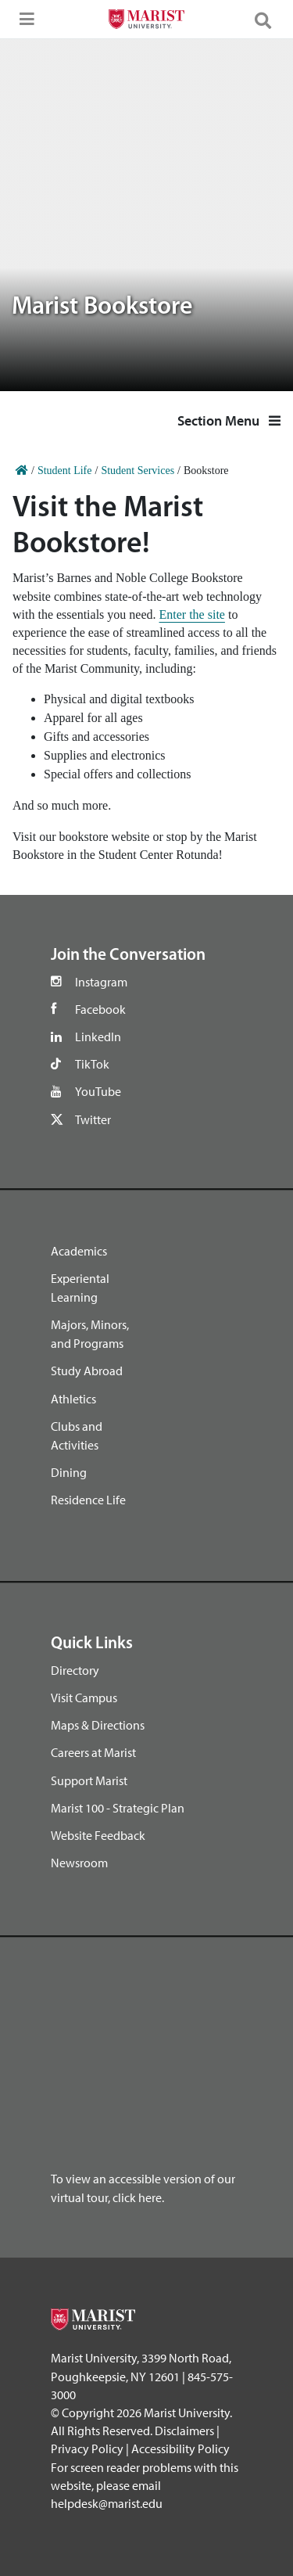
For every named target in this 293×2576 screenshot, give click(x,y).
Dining (69, 1472)
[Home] (22, 470)
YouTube (98, 1091)
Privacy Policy (87, 2448)
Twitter (93, 1119)
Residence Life (88, 1499)
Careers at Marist (93, 1752)
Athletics (73, 1399)
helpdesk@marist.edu (107, 2503)
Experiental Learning (80, 1287)
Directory (75, 1670)
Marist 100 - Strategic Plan (117, 1808)
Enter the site (192, 614)
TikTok (92, 1064)
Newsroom (79, 1862)
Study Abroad (87, 1370)
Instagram (101, 982)
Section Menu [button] (228, 420)
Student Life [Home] (65, 470)
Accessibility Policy (180, 2448)
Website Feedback (98, 1835)
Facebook (100, 1009)
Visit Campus (84, 1697)
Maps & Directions (98, 1725)
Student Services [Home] (137, 470)
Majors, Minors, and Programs (90, 1334)
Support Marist (89, 1780)
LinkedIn (98, 1036)
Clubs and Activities (76, 1435)
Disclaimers (184, 2430)
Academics (79, 1251)
